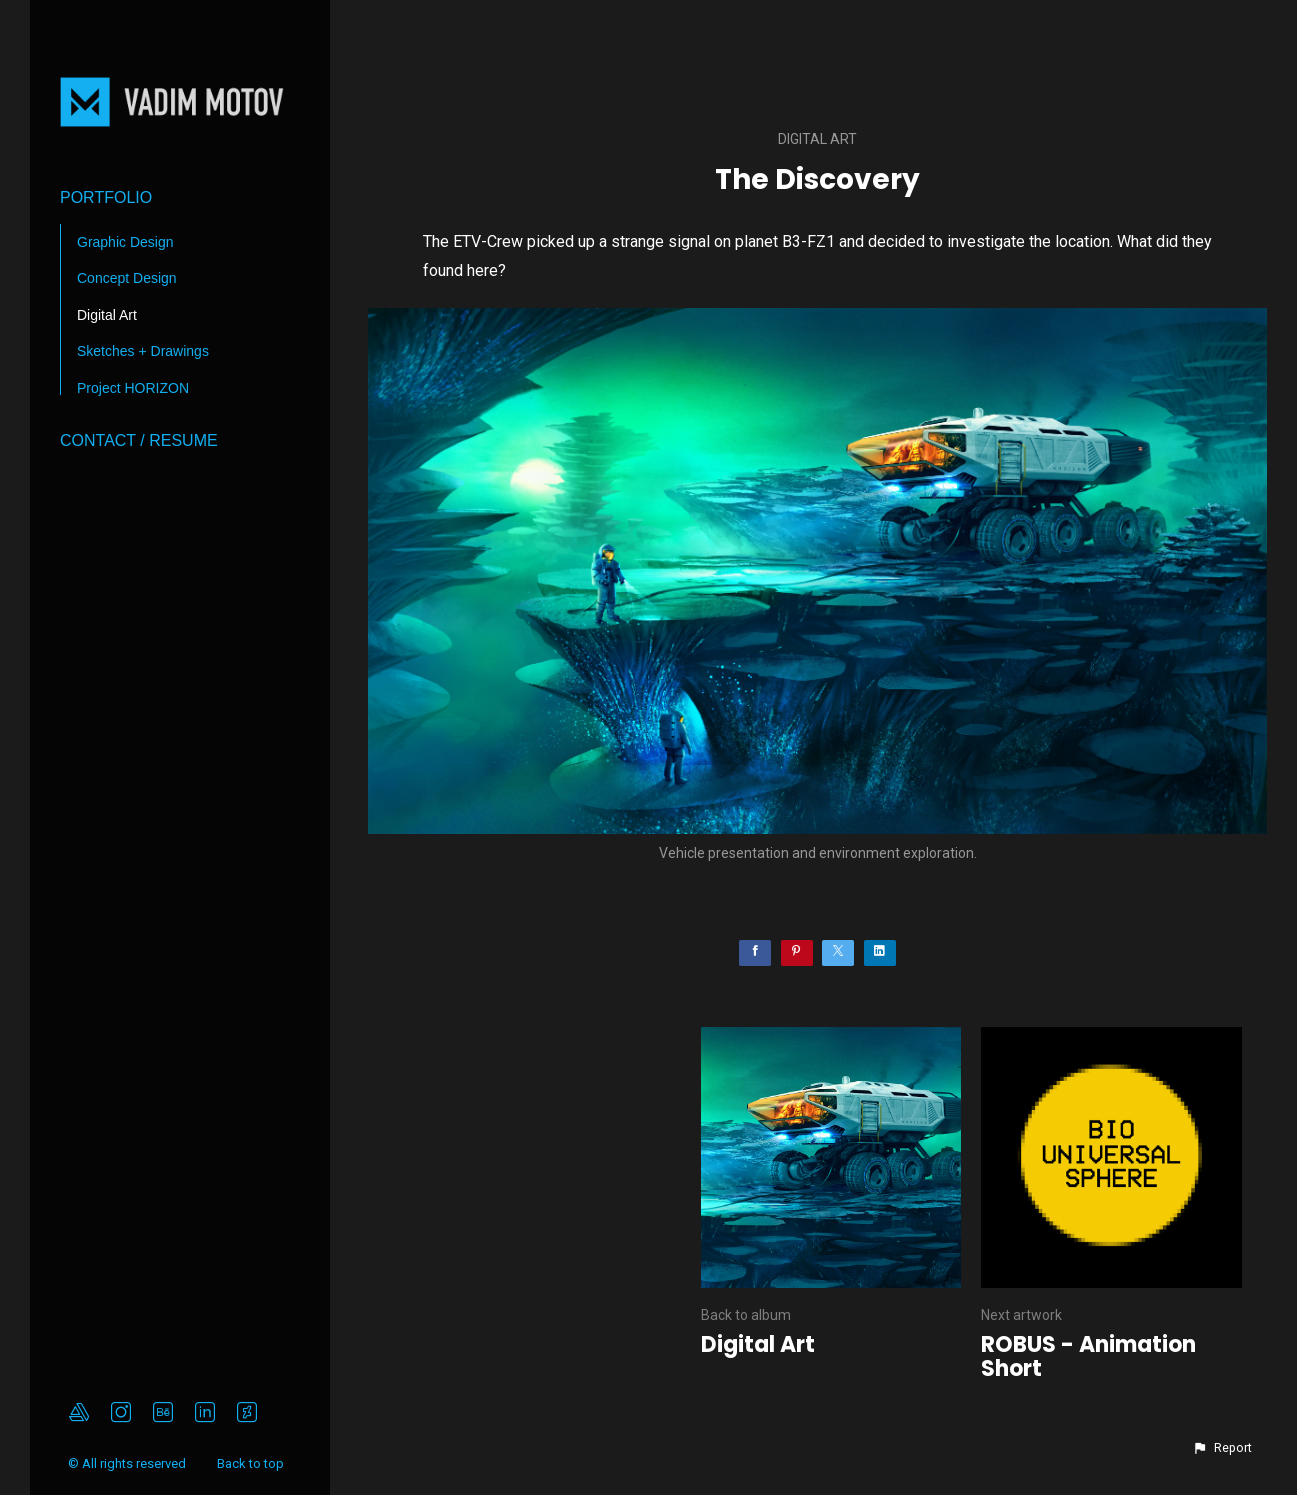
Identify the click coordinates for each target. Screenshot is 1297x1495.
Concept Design (127, 278)
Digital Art (107, 315)
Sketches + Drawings (143, 351)
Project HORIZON (133, 388)
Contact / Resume (139, 440)
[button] (1222, 1448)
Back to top (252, 1463)
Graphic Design (125, 242)
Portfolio (106, 197)
